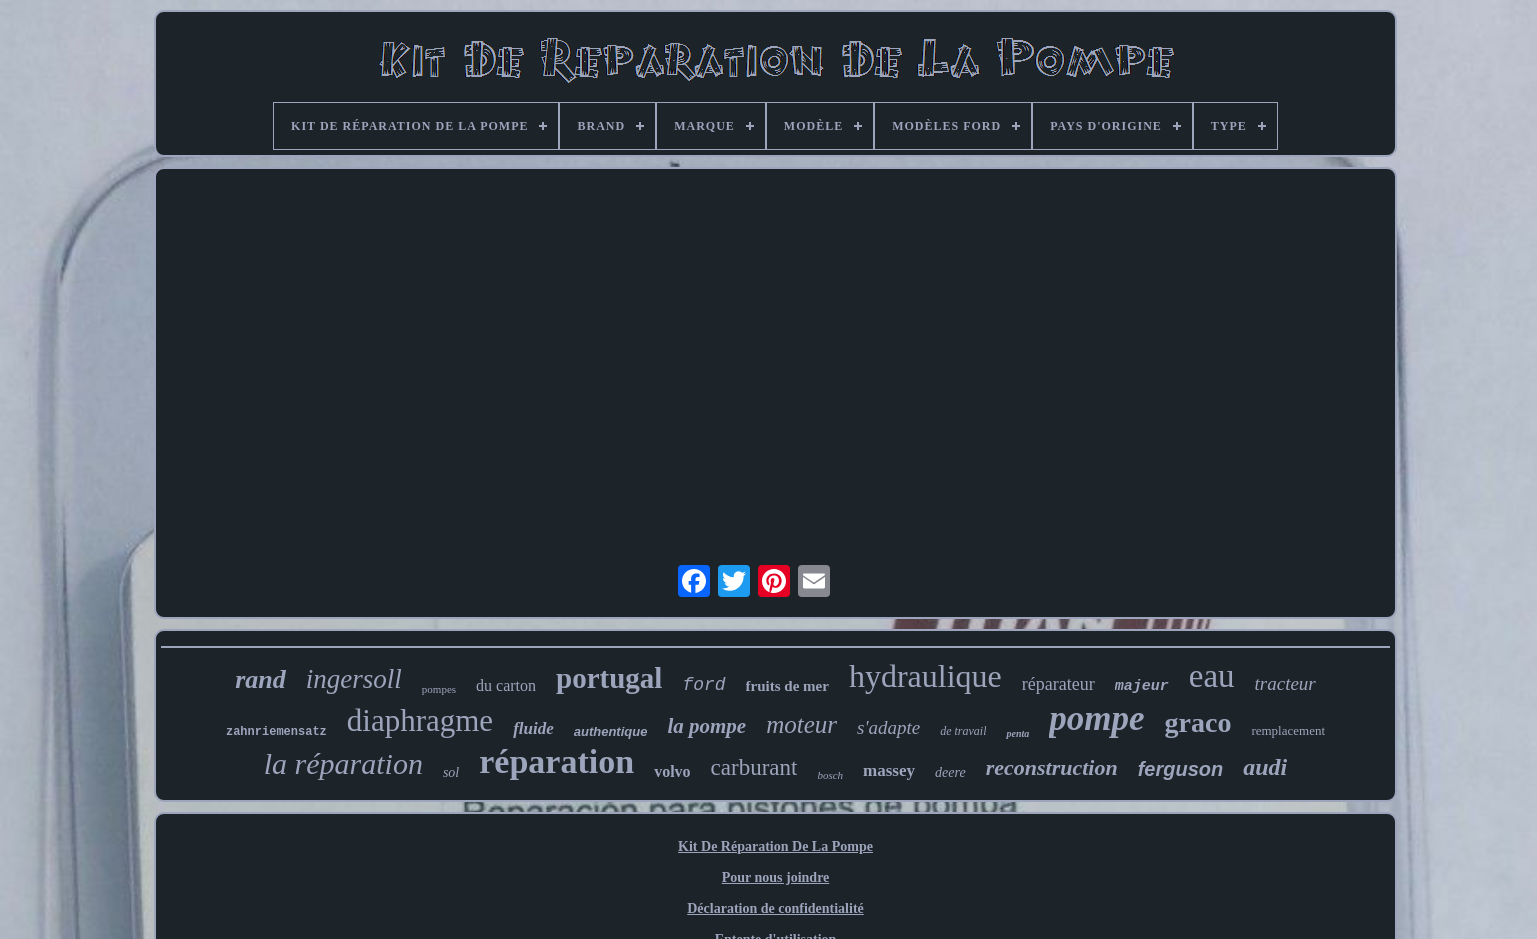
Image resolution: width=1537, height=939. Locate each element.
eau (1212, 676)
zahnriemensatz (276, 732)
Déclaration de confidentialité (775, 908)
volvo (672, 771)
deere (950, 772)
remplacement (1288, 730)
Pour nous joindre (776, 877)
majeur (1142, 686)
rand (260, 679)
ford (703, 685)
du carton (506, 685)
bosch (830, 775)
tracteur (1285, 683)
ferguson (1181, 769)
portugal (609, 678)
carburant (754, 767)
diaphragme (420, 720)
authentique (611, 731)
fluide (533, 728)
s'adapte (888, 727)
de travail (963, 731)
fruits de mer (787, 686)
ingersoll (354, 679)
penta (1017, 733)
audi (1265, 767)
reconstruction (1052, 767)
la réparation (343, 763)
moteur (801, 724)
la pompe (706, 726)
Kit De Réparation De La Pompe (775, 846)
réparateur (1058, 684)
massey (889, 770)
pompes (439, 689)
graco (1198, 722)
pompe (1096, 718)
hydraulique (925, 676)
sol (451, 772)
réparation (556, 761)
